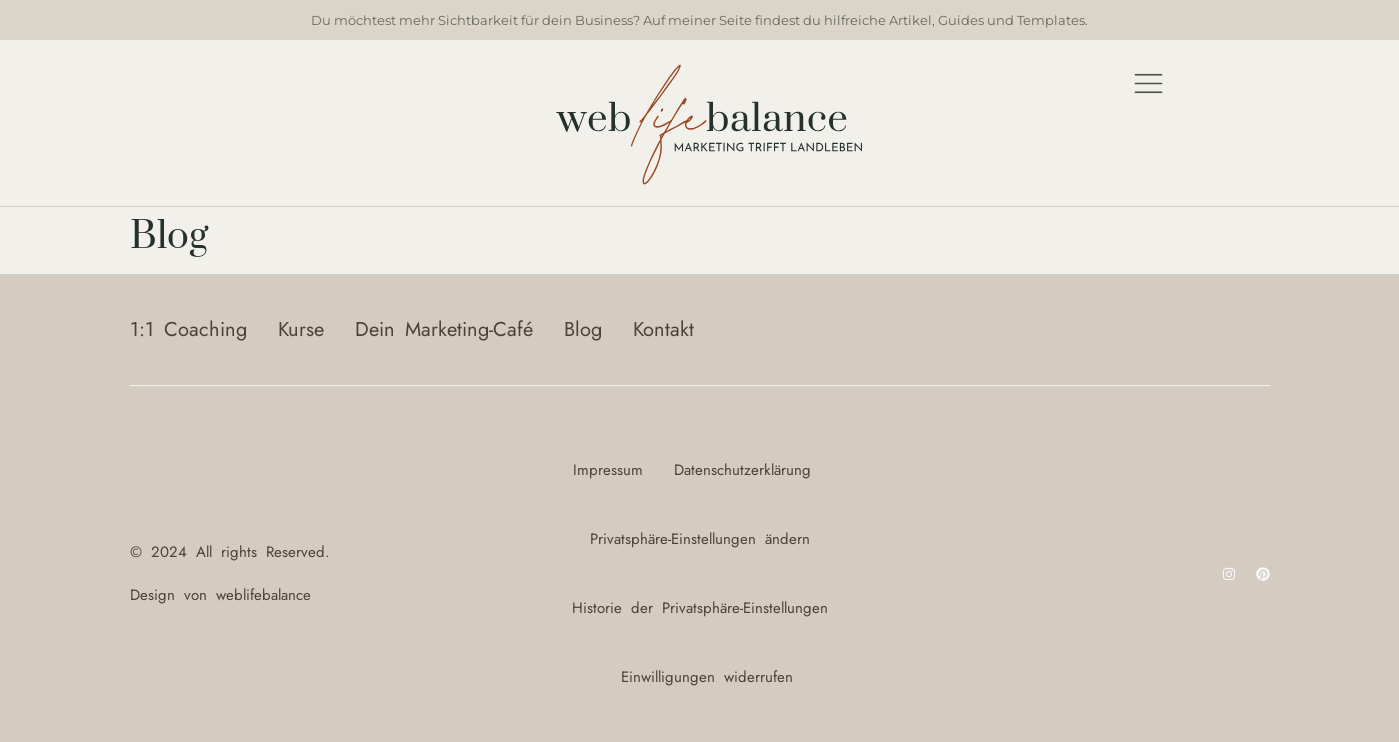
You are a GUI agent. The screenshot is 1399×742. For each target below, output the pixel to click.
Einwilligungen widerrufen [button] (707, 677)
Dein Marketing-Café (444, 329)
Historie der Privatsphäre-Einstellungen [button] (700, 608)
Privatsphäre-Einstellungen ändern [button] (700, 539)
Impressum (608, 470)
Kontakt (663, 329)
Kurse (301, 329)
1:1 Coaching (188, 329)
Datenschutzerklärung (742, 470)
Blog (583, 329)
